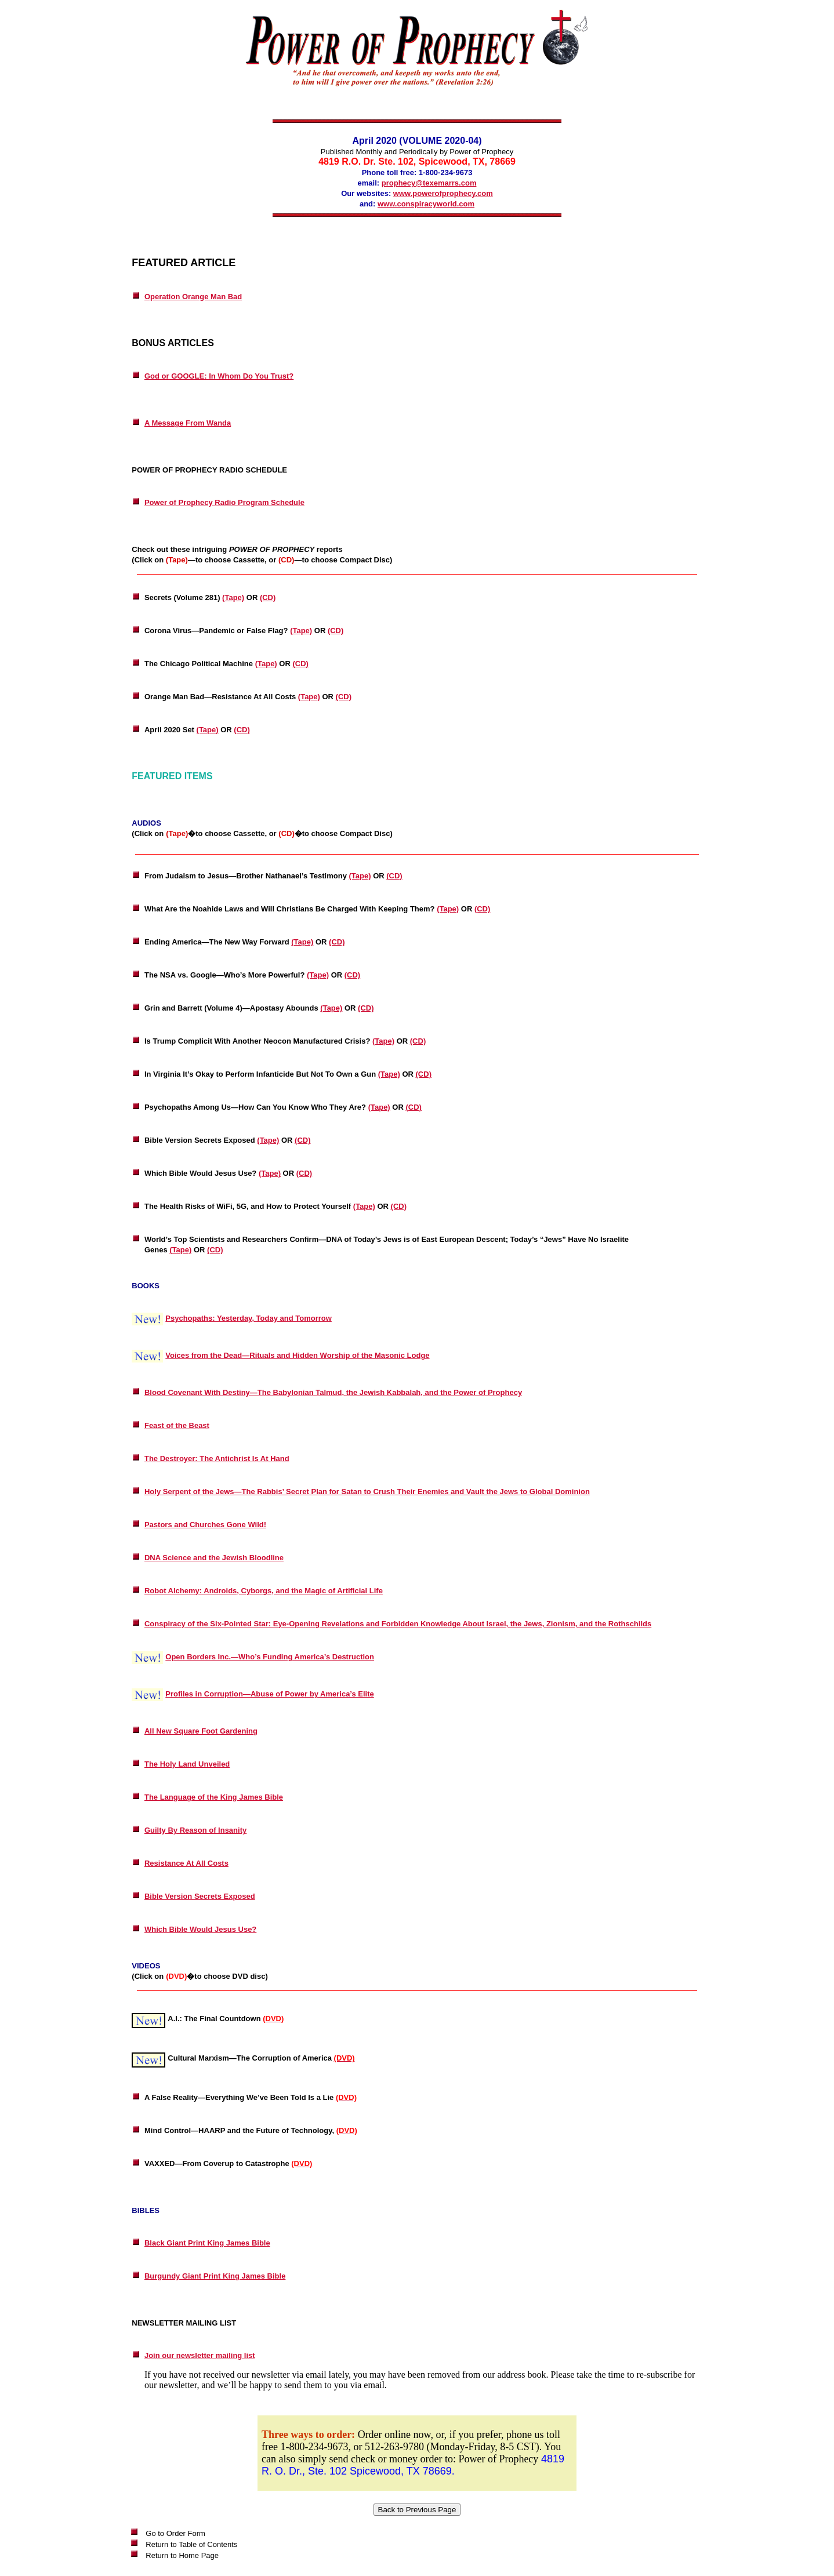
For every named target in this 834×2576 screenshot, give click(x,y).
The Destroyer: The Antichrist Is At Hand (216, 1458)
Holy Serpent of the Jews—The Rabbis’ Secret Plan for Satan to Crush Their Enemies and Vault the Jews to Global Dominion (367, 1491)
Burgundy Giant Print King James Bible (214, 2276)
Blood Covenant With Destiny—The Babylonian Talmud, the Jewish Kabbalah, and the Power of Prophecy (333, 1392)
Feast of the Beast (176, 1425)
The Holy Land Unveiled (187, 1764)
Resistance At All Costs (186, 1863)
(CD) (267, 597)
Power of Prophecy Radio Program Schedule (224, 502)
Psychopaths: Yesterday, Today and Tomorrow (248, 1318)
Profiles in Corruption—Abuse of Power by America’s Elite (269, 1694)
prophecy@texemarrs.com (429, 183)
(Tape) (233, 597)
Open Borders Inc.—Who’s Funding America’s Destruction (269, 1656)
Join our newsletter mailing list (199, 2355)
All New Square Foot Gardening (201, 1731)
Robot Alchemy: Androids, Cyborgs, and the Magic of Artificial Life (263, 1590)
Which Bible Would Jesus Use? (200, 1929)
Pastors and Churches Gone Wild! (205, 1524)
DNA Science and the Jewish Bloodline (214, 1557)
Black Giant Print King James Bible (207, 2243)
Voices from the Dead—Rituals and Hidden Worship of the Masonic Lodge (297, 1355)
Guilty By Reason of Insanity (195, 1830)
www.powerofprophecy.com (443, 193)
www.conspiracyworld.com (426, 203)
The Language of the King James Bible (213, 1797)
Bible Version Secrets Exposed (199, 1896)
